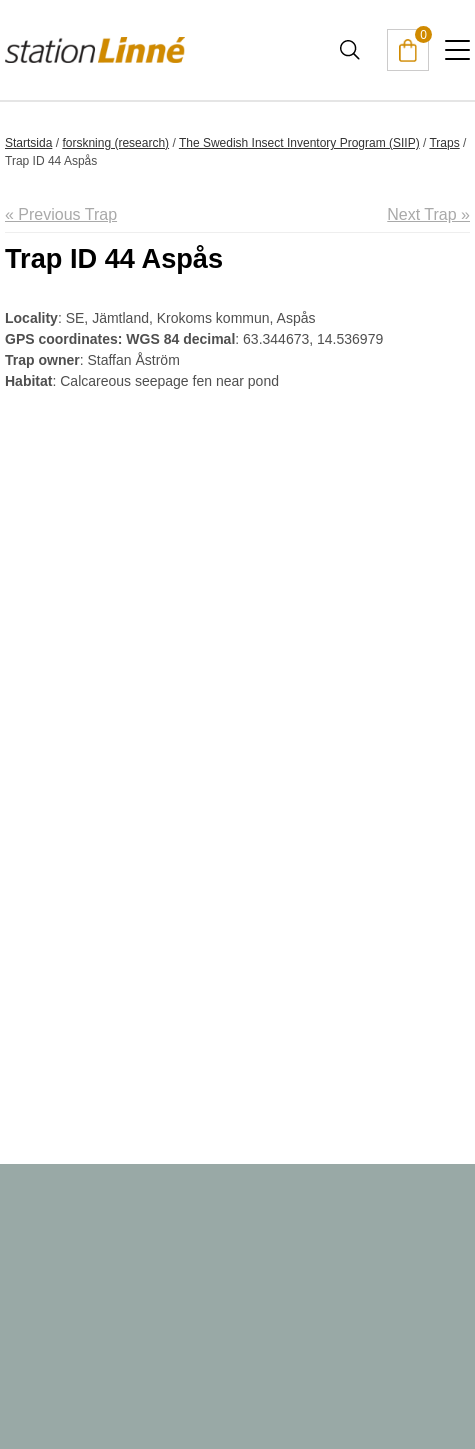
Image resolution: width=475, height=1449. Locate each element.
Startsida (28, 143)
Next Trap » (428, 214)
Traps (444, 143)
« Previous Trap (61, 214)
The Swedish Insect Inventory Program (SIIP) (299, 143)
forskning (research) (115, 143)
